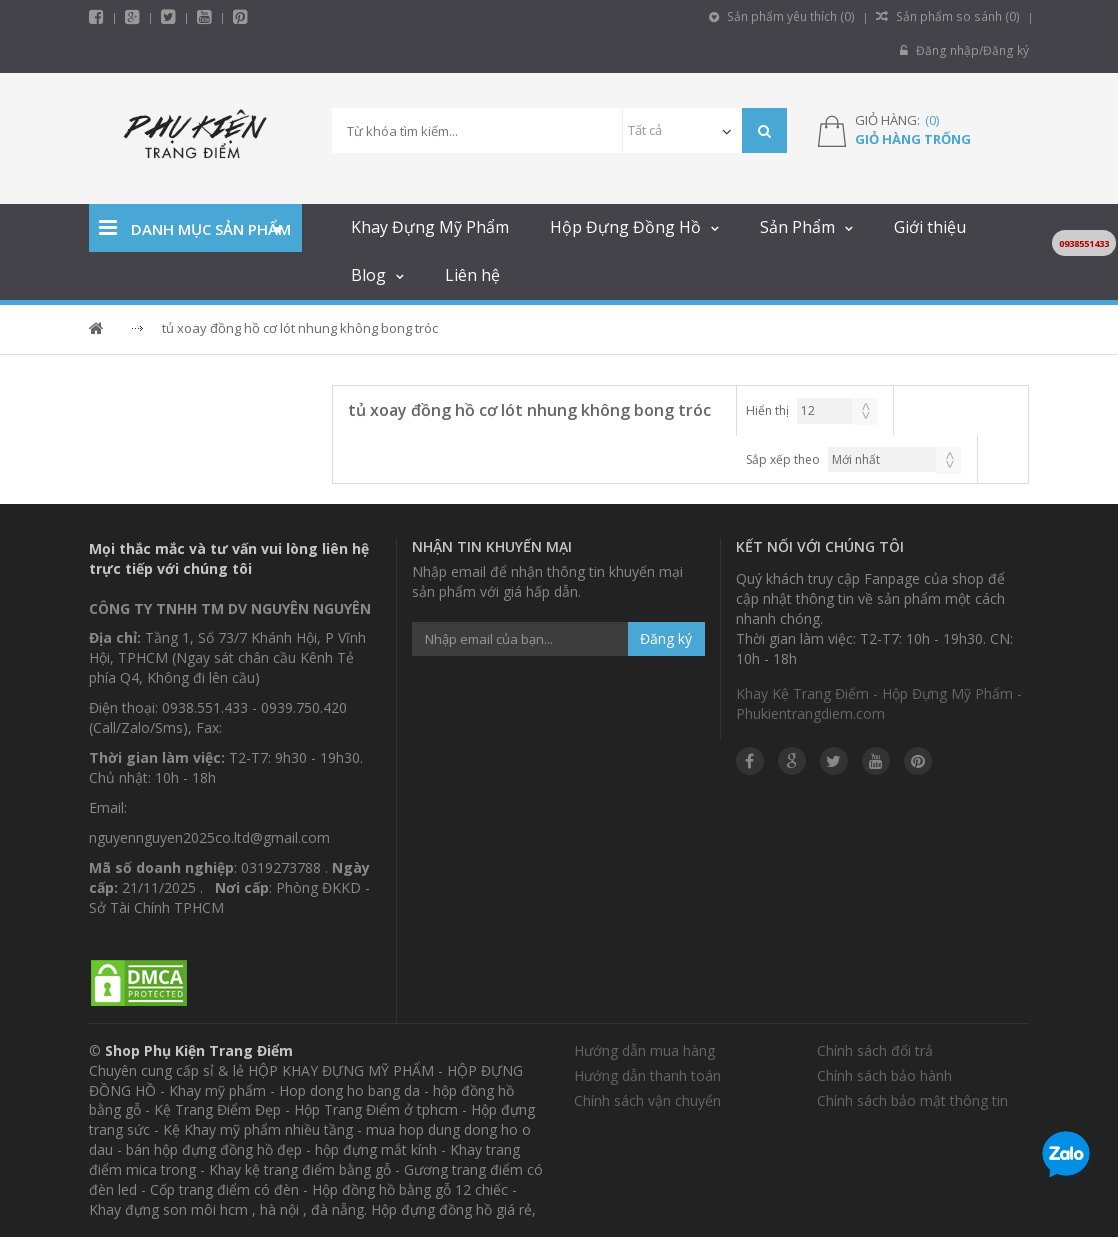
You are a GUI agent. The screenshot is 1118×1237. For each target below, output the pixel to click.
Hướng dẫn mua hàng (644, 1050)
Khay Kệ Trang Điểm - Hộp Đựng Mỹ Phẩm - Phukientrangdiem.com (879, 703)
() (932, 120)
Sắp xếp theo (783, 459)
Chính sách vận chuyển (647, 1100)
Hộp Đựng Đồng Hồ (625, 227)
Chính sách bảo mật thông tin (912, 1100)
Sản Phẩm (797, 227)
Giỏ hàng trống (913, 139)
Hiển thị (767, 410)
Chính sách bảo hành (884, 1075)
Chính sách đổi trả (875, 1050)
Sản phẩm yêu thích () (787, 16)
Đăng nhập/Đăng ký (965, 50)
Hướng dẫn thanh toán (647, 1075)
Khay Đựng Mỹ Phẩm (430, 227)
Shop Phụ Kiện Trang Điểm (199, 1050)
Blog (368, 275)
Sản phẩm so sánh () (950, 16)
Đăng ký (666, 638)
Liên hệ (472, 275)
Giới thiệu (930, 227)
